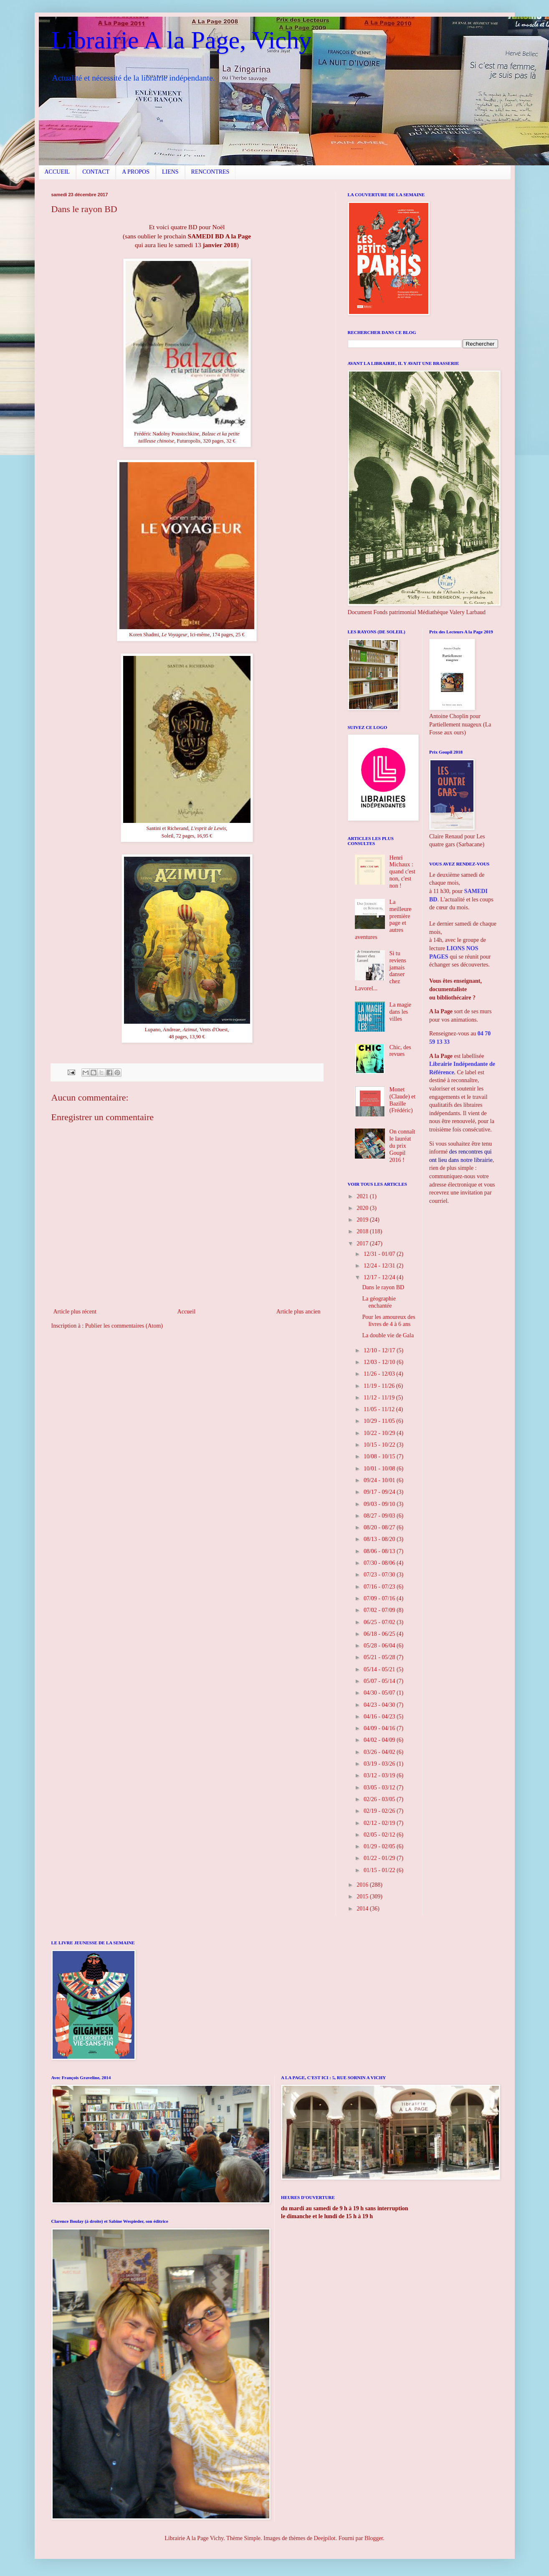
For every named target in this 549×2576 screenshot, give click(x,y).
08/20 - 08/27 (380, 1527)
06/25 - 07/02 (380, 1622)
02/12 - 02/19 (380, 1823)
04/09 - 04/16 (380, 1728)
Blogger (373, 2538)
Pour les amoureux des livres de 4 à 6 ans (388, 1320)
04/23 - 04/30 (380, 1705)
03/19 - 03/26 (380, 1764)
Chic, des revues (400, 1051)
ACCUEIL (57, 172)
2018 (363, 1231)
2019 (363, 1220)
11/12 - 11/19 (380, 1397)
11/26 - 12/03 (380, 1374)
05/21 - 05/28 (380, 1657)
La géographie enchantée (378, 1302)
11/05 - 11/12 (380, 1409)
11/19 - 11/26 (380, 1386)
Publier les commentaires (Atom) (124, 1326)
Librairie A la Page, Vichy (181, 40)
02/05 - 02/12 (380, 1835)
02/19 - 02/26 (380, 1811)
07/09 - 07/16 (380, 1598)
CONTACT (95, 172)
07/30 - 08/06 (380, 1563)
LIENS (170, 172)
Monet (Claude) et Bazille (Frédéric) (403, 1099)
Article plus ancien (298, 1311)
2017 (363, 1243)
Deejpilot (325, 2538)
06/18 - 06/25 (380, 1634)
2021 (363, 1196)
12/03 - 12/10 (380, 1362)
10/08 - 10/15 (380, 1456)
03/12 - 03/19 (380, 1775)
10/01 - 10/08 (380, 1468)
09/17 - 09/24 (380, 1492)
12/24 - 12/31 (380, 1266)
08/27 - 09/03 (380, 1516)
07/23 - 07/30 (380, 1574)
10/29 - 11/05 (380, 1421)
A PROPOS (135, 172)
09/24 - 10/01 (380, 1480)
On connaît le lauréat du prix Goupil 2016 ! (402, 1146)
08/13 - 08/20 (380, 1539)
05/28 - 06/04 (380, 1645)
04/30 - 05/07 (380, 1693)
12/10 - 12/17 (380, 1350)
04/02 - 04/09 (380, 1740)
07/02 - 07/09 (380, 1610)
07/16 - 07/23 (380, 1587)
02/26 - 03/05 (380, 1799)
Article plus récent (74, 1311)
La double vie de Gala (388, 1335)
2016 (363, 1885)
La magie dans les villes (400, 1012)
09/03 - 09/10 (380, 1504)
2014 (363, 1908)
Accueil (186, 1311)
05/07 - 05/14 (380, 1681)
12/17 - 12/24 (380, 1277)
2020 (363, 1208)
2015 (363, 1896)
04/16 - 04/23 (380, 1716)
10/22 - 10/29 (380, 1433)
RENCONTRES (210, 172)
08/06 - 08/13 (380, 1551)
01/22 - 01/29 (380, 1858)
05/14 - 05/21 (380, 1669)
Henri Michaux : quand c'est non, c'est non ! (402, 872)
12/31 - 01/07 (380, 1254)
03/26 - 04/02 (380, 1752)
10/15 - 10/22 (380, 1445)
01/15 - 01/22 (380, 1870)
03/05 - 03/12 (380, 1787)
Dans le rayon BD (383, 1287)
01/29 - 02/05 (380, 1846)
